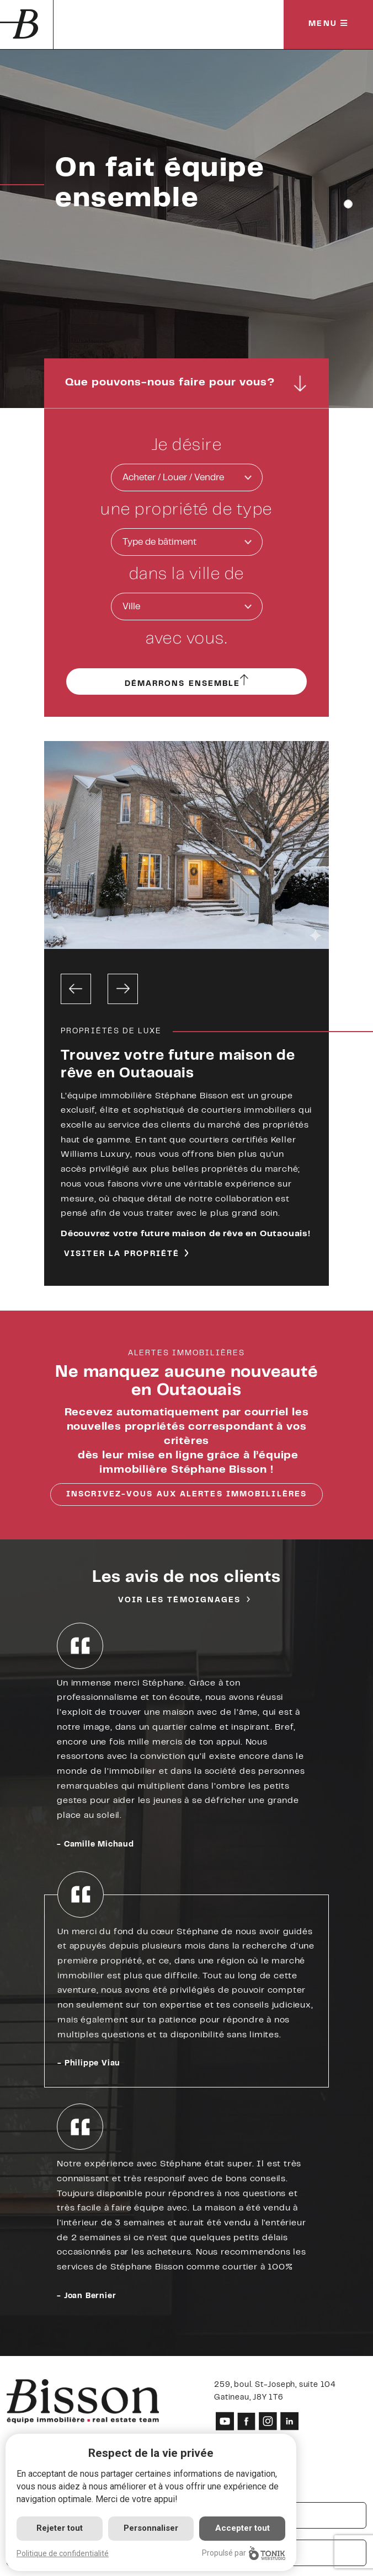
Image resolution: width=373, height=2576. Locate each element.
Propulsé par (243, 2553)
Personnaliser (151, 2528)
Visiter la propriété (121, 1254)
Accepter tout (242, 2528)
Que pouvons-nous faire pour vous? (186, 383)
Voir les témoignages (179, 1600)
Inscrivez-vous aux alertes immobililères (186, 1494)
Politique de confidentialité (63, 2553)
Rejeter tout (59, 2528)
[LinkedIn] (289, 2421)
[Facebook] (246, 2421)
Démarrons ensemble (187, 683)
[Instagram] (268, 2421)
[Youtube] (225, 2421)
